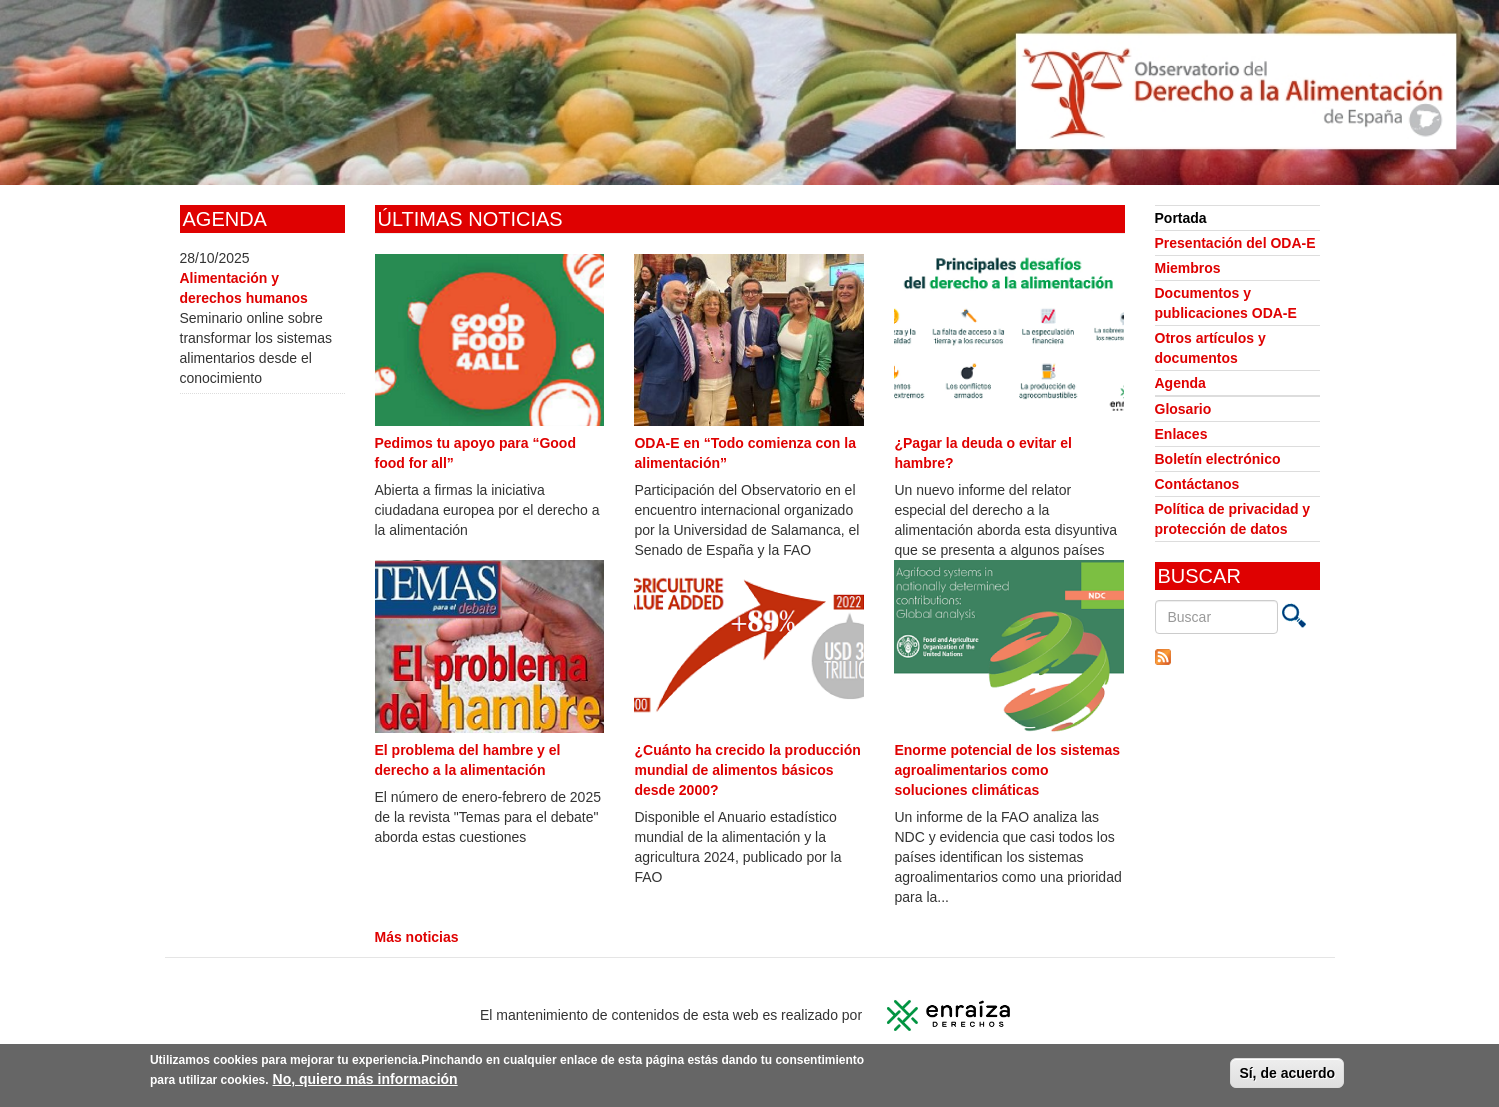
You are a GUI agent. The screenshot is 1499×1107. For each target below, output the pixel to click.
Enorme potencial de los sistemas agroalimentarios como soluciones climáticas (1007, 770)
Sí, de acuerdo (1287, 1075)
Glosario (1183, 409)
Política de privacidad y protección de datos (1233, 519)
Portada (1181, 218)
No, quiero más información (365, 1081)
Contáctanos (1197, 484)
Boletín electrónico (1218, 459)
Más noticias (417, 937)
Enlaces (1181, 434)
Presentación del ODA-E (1235, 243)
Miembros (1188, 268)
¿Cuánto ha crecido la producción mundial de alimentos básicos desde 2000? (747, 770)
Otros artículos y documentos (1210, 348)
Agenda (1180, 383)
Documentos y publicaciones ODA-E (1226, 303)
